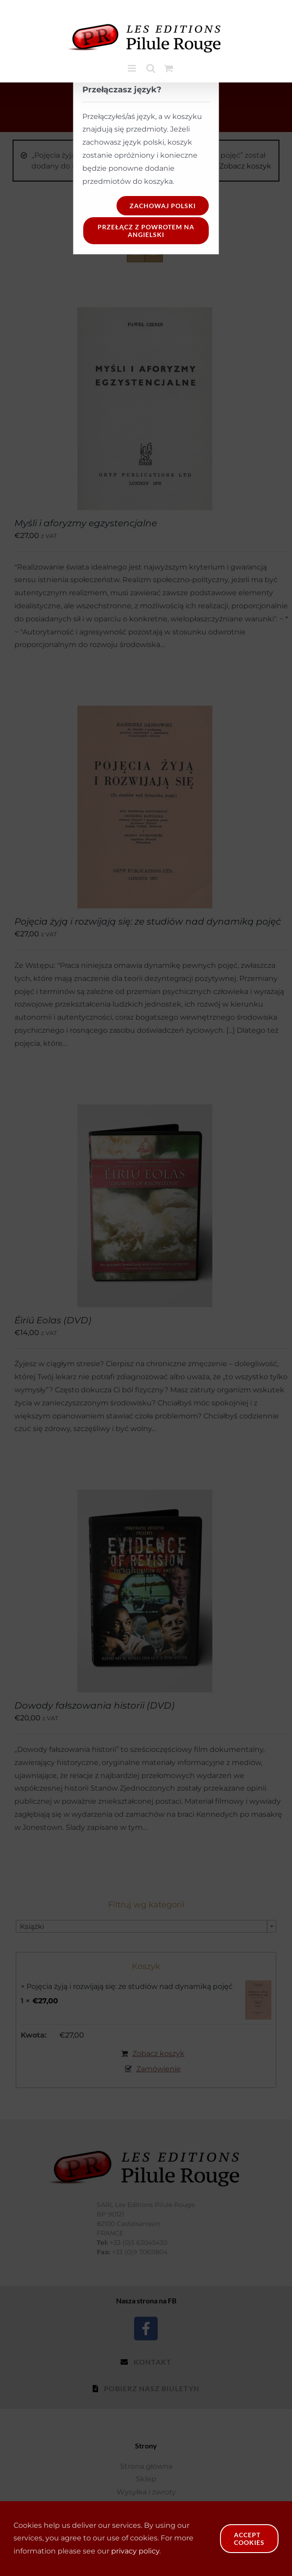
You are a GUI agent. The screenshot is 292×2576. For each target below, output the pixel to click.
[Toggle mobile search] (150, 68)
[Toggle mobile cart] (168, 68)
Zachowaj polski (163, 206)
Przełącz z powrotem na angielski (146, 230)
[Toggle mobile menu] (132, 68)
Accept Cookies (249, 2538)
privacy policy (135, 2551)
